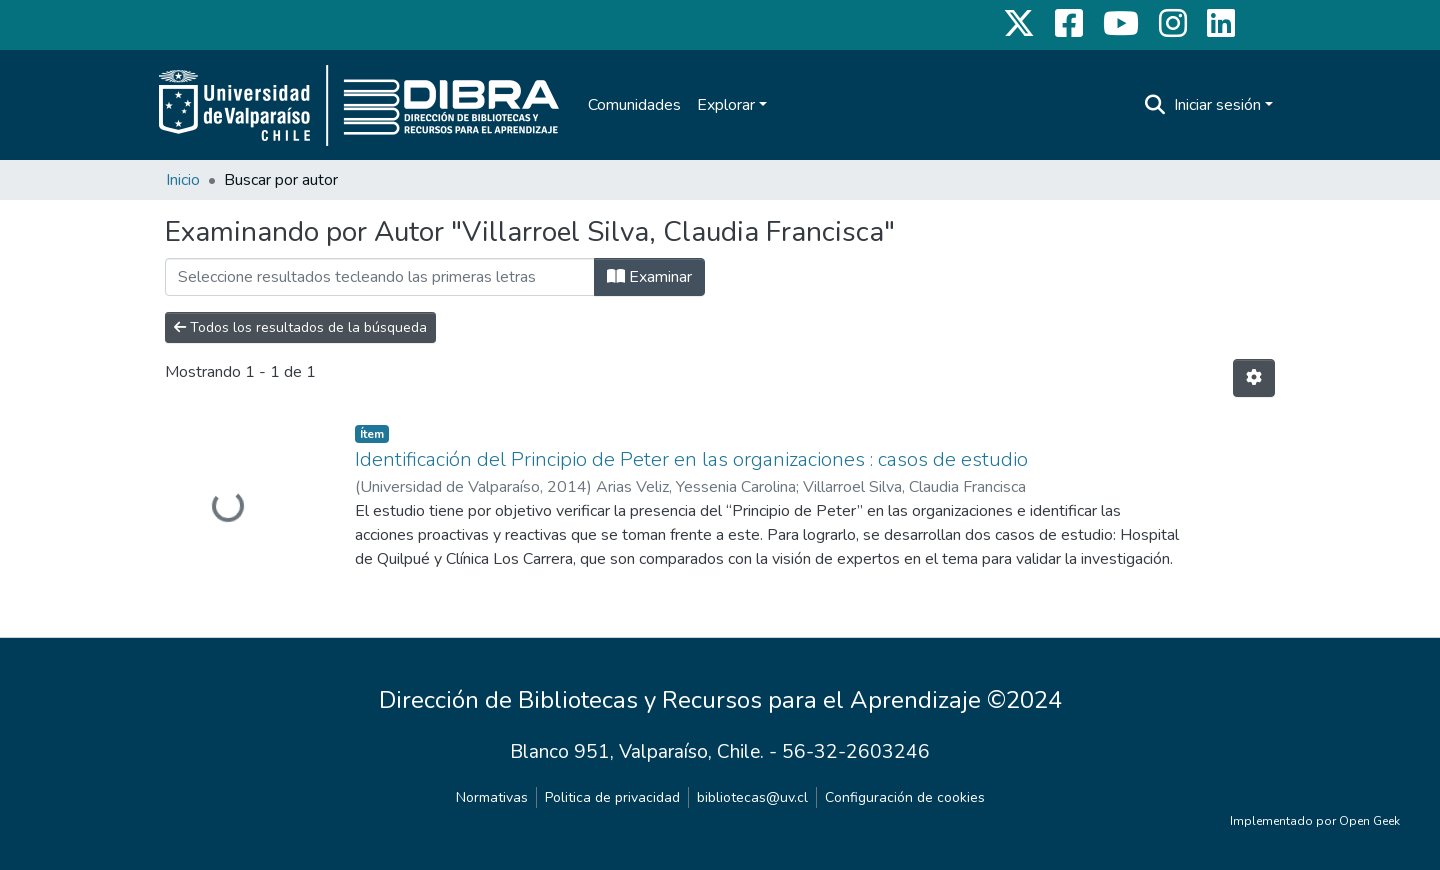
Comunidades (634, 105)
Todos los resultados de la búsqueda (300, 327)
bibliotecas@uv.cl (752, 797)
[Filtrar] (380, 277)
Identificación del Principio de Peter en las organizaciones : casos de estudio (691, 459)
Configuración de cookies (905, 797)
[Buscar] (1155, 105)
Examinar (649, 277)
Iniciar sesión (1217, 105)
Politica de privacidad (612, 797)
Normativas (492, 797)
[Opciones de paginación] (1254, 378)
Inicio (183, 180)
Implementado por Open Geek (1315, 821)
